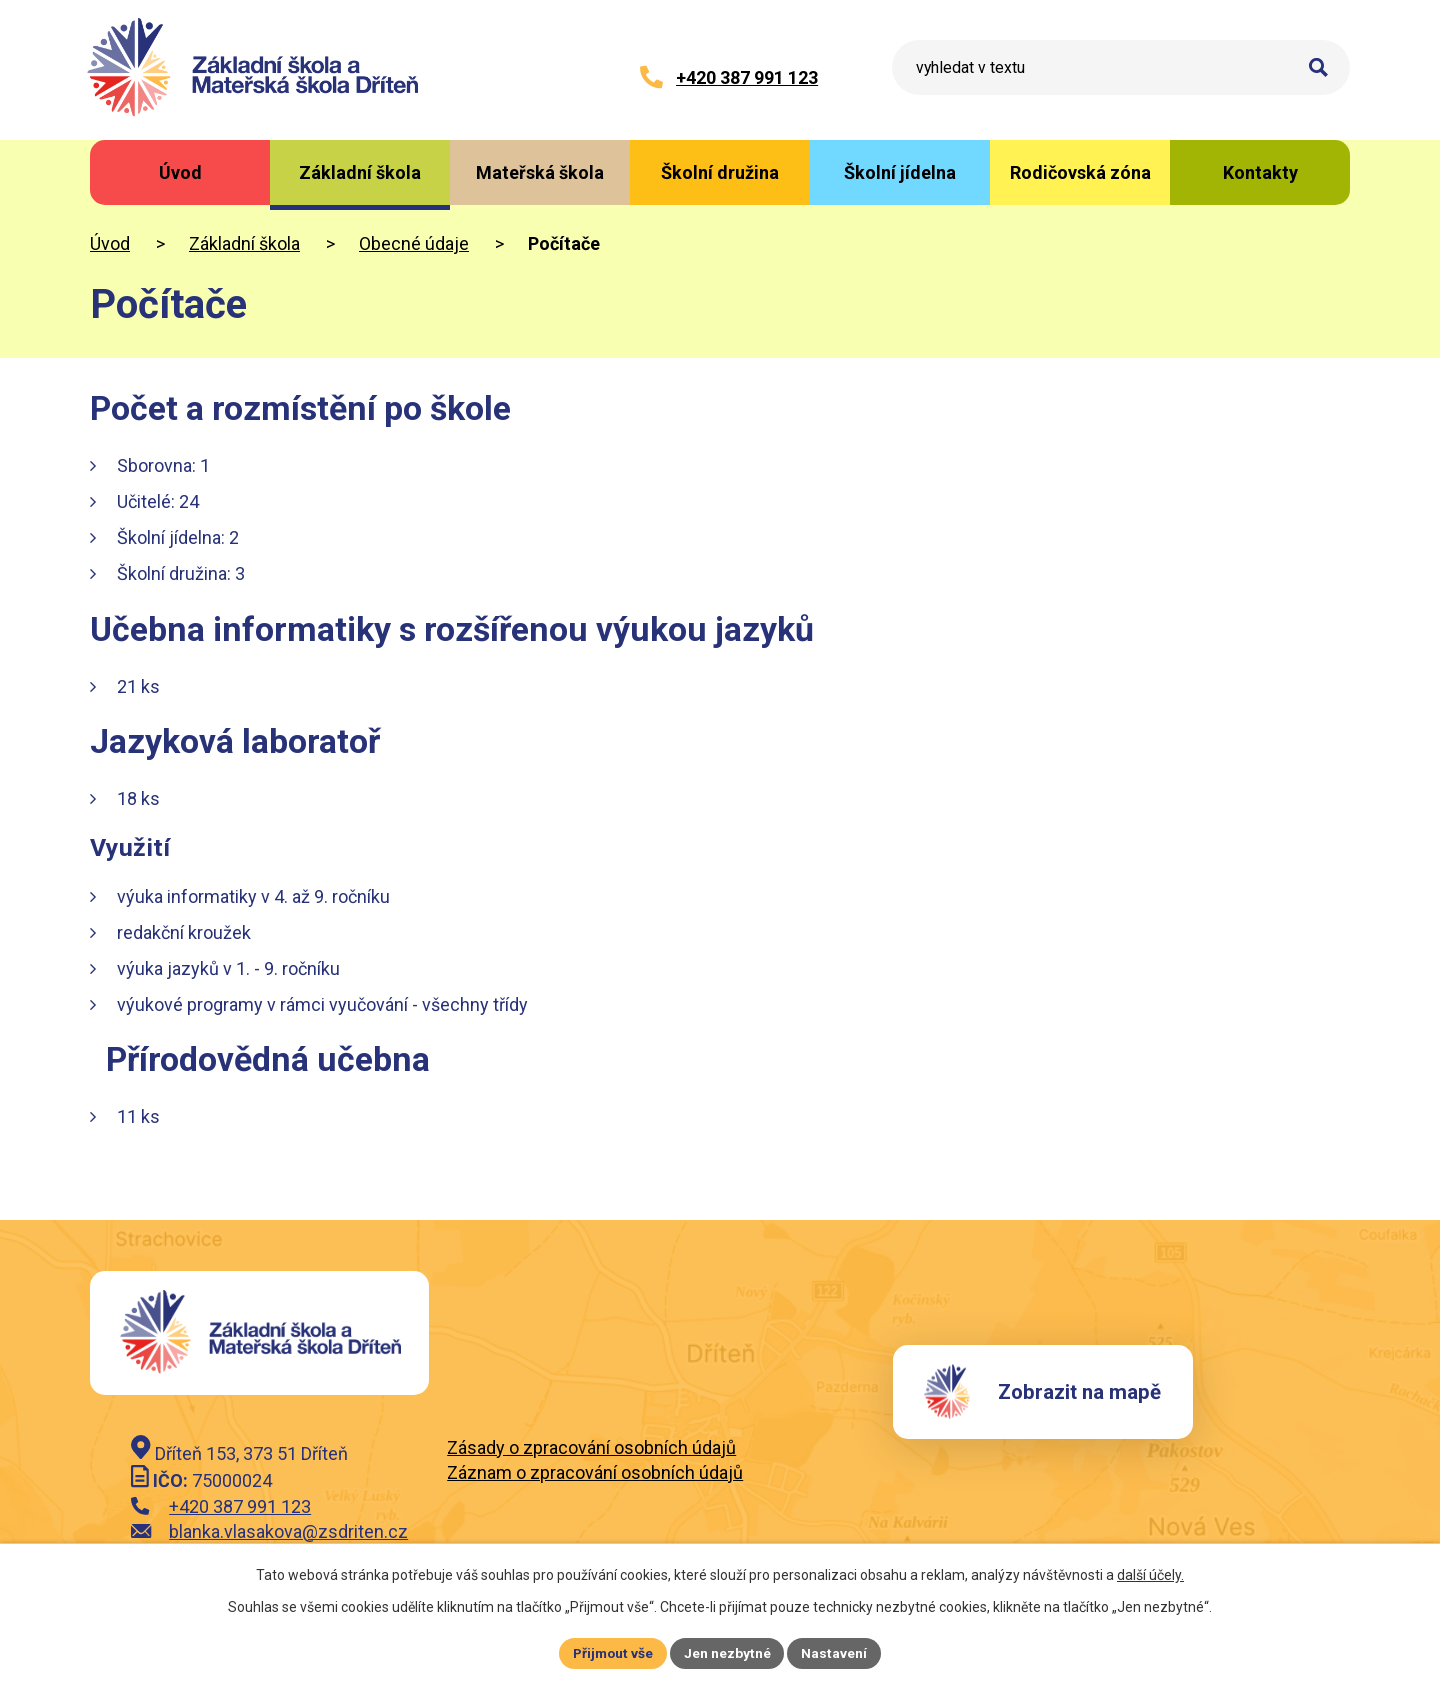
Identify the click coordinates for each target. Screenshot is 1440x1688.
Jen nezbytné (728, 1652)
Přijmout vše (612, 1652)
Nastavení (836, 1652)
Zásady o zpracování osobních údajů (591, 1447)
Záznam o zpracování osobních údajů (595, 1472)
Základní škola (244, 243)
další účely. (1150, 1574)
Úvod (110, 243)
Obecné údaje (414, 243)
